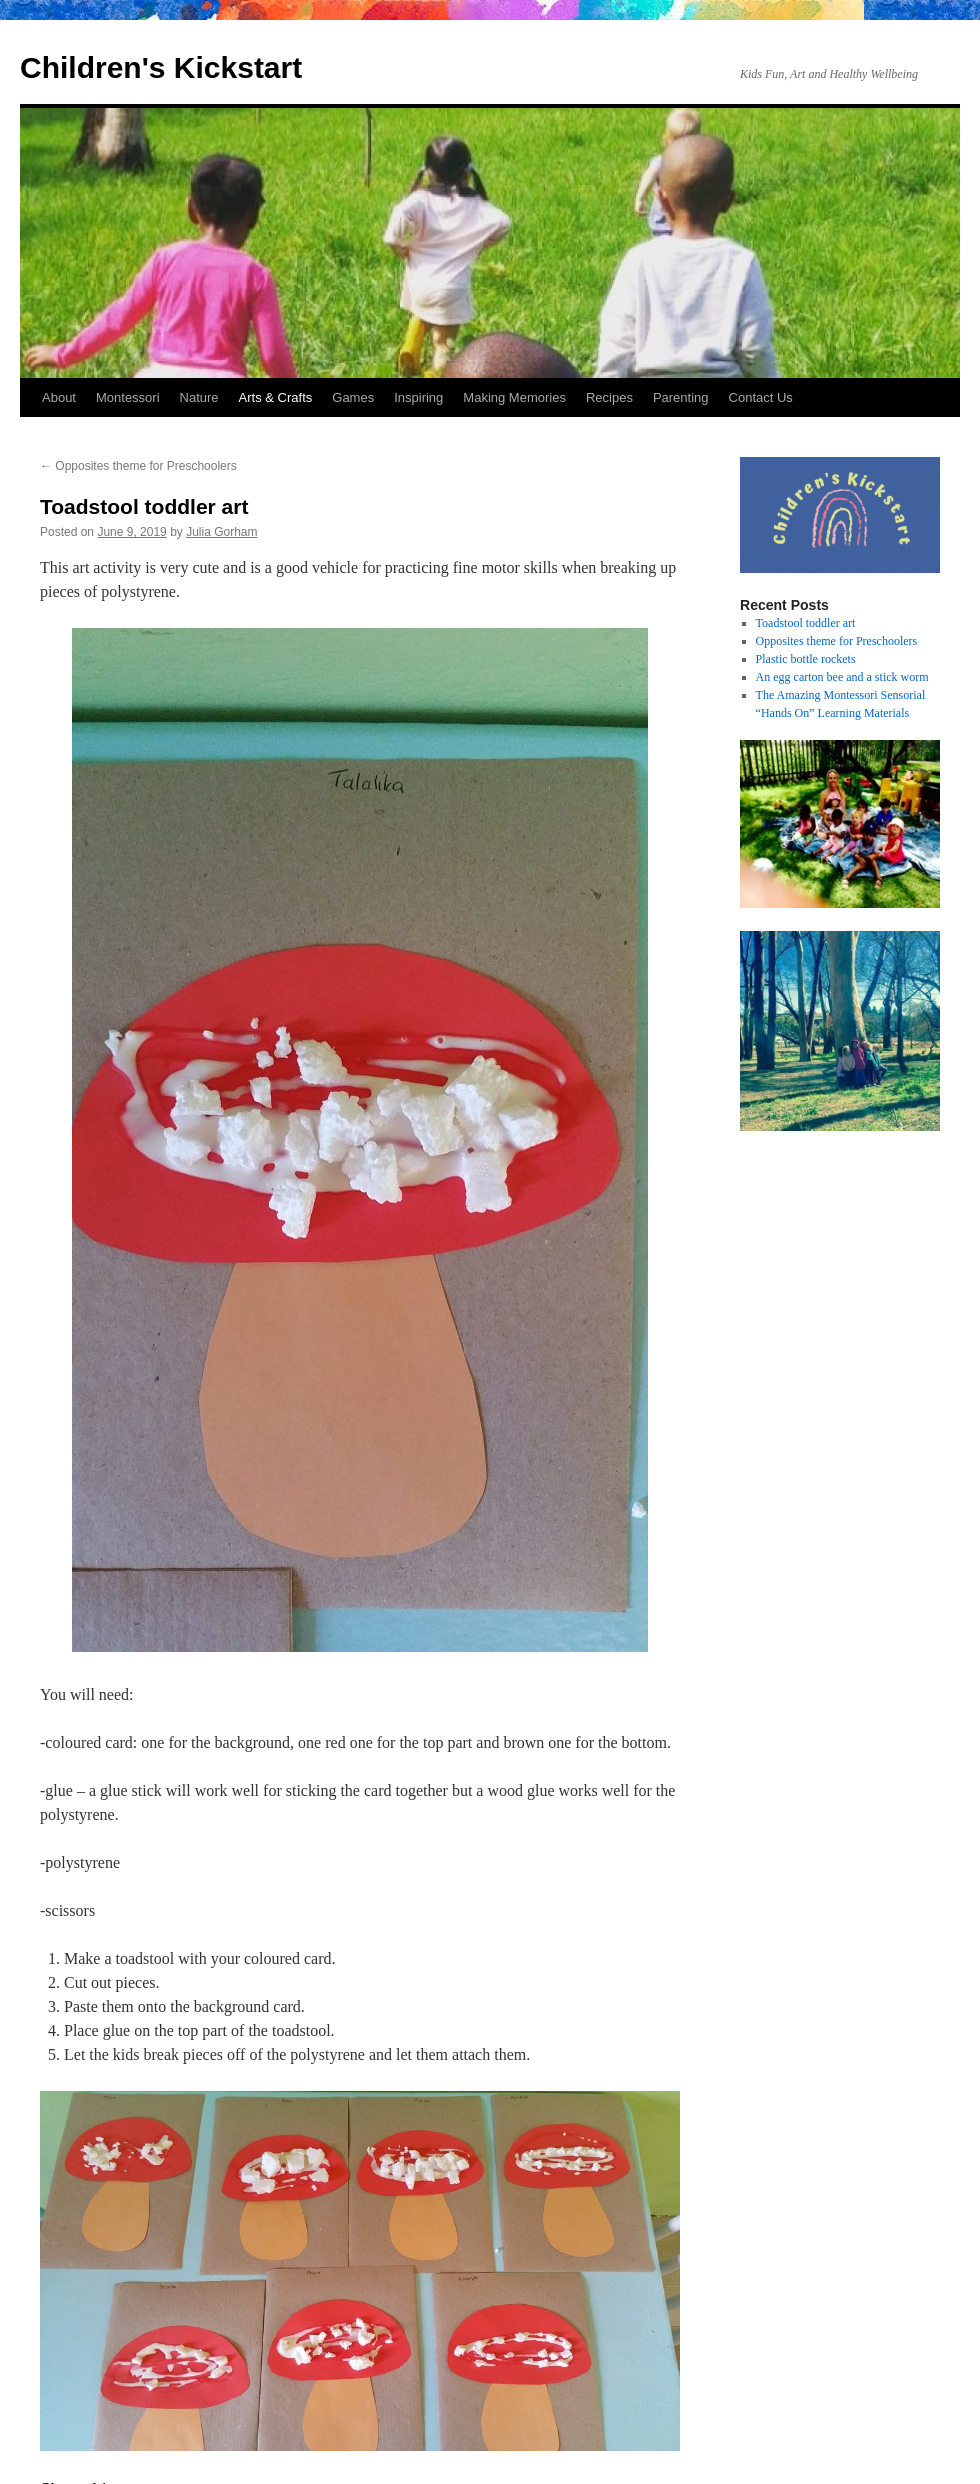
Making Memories (514, 397)
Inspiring (418, 397)
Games (353, 397)
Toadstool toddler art (806, 623)
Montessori (128, 397)
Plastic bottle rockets (806, 659)
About (59, 397)
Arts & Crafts (276, 397)
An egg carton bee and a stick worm (842, 677)
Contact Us (761, 397)
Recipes (609, 397)
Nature (199, 397)
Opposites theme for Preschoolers (138, 466)
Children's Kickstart (161, 67)
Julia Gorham (221, 532)
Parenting (681, 397)
